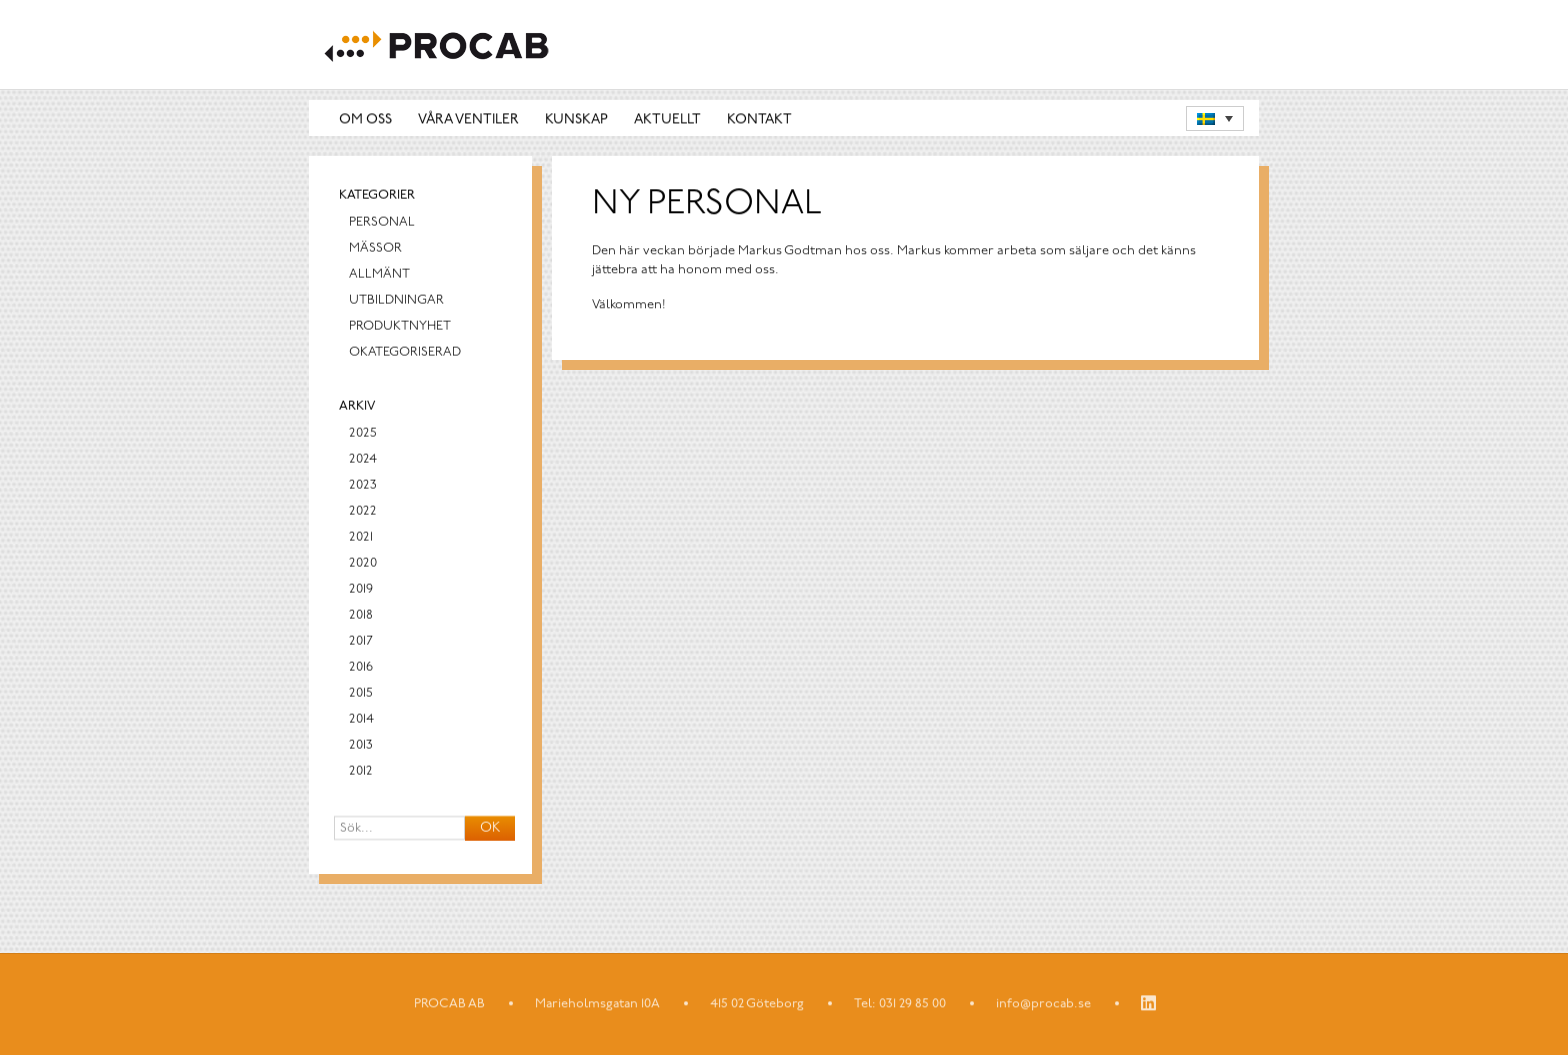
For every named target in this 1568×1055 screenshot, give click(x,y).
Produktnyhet (400, 328)
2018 (361, 617)
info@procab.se (1043, 1004)
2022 (363, 513)
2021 (361, 539)
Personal (382, 224)
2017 (361, 643)
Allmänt (379, 276)
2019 (361, 591)
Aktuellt (667, 119)
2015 (361, 695)
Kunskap (576, 119)
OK (490, 830)
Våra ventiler (468, 119)
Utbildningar (396, 302)
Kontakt (759, 119)
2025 (363, 435)
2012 (361, 773)
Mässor (375, 250)
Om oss (365, 119)
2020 (363, 565)
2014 (361, 721)
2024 (363, 461)
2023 (363, 487)
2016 (361, 669)
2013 (361, 747)
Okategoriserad (405, 354)
